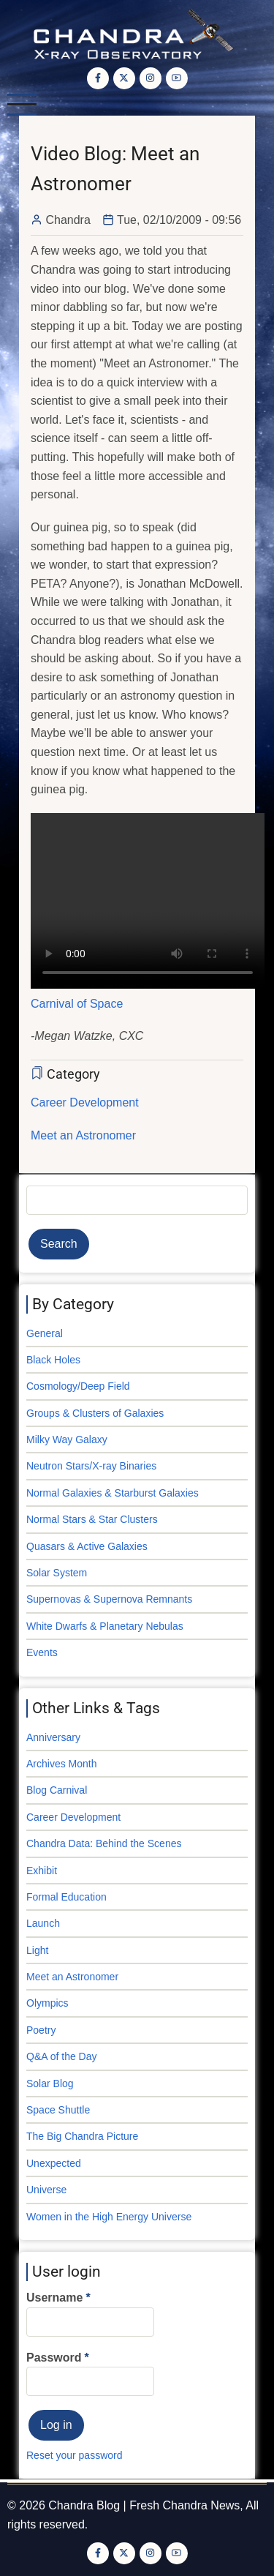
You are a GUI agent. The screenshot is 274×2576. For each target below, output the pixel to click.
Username (54, 2297)
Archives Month (61, 1764)
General (44, 1333)
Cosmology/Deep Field (78, 1386)
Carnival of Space (77, 1003)
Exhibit (41, 1870)
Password (54, 2357)
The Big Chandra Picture (82, 2136)
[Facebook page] (98, 78)
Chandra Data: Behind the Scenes (103, 1843)
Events (42, 1652)
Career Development (85, 1102)
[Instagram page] (150, 78)
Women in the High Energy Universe (108, 2217)
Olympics (47, 2003)
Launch (43, 1923)
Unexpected (53, 2163)
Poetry (41, 2030)
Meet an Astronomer (83, 1135)
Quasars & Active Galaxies (87, 1546)
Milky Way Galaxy (66, 1439)
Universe (46, 2189)
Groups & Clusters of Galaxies (95, 1413)
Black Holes (53, 1360)
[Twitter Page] (124, 78)
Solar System (56, 1573)
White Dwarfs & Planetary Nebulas (104, 1626)
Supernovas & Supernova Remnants (109, 1599)
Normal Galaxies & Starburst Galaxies (112, 1493)
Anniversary (53, 1737)
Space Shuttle (58, 2110)
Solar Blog (50, 2083)
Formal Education (66, 1897)
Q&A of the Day (61, 2056)
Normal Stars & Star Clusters (92, 1519)
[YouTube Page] (177, 78)
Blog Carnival (56, 1790)
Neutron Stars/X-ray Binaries (91, 1466)
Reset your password (74, 2455)
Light (37, 1950)
